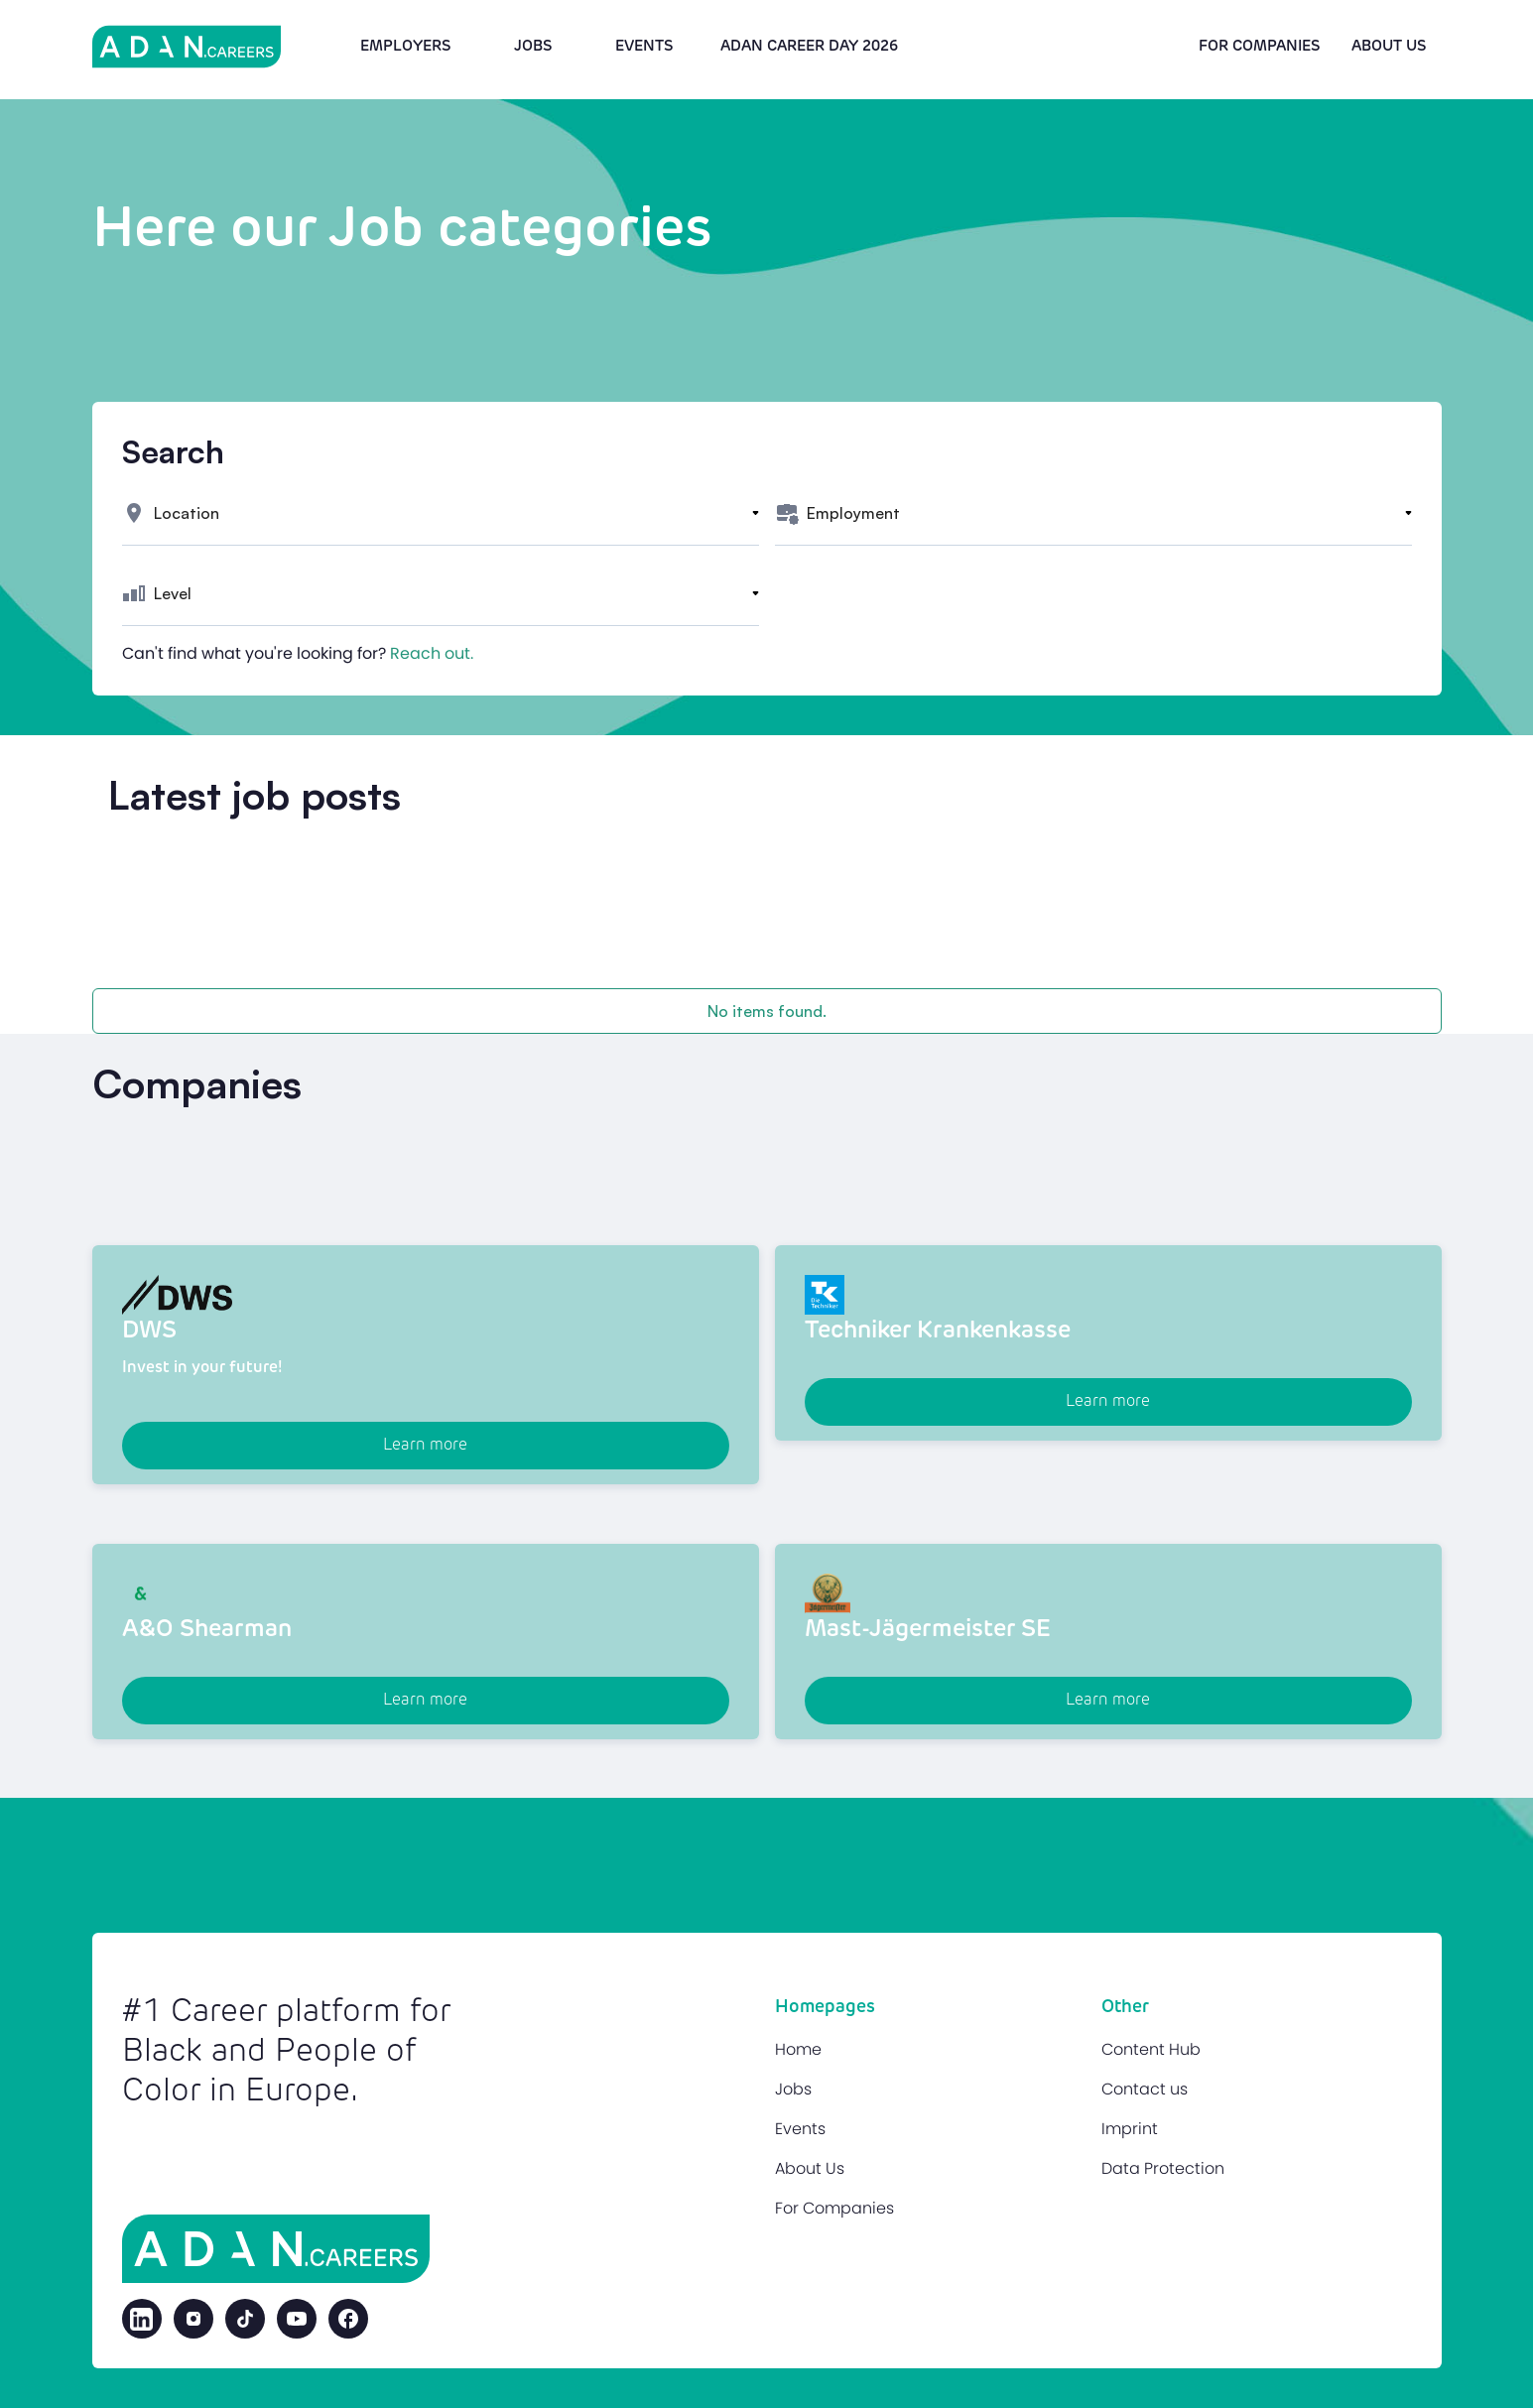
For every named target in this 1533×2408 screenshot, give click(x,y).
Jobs (533, 46)
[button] (440, 513)
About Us (809, 2168)
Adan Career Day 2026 (809, 46)
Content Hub (1151, 2049)
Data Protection (1162, 2168)
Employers (405, 46)
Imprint (1129, 2128)
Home (798, 2049)
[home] (186, 46)
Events (644, 46)
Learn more (425, 1446)
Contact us (1144, 2089)
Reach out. (431, 653)
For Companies (1259, 46)
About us (1388, 46)
